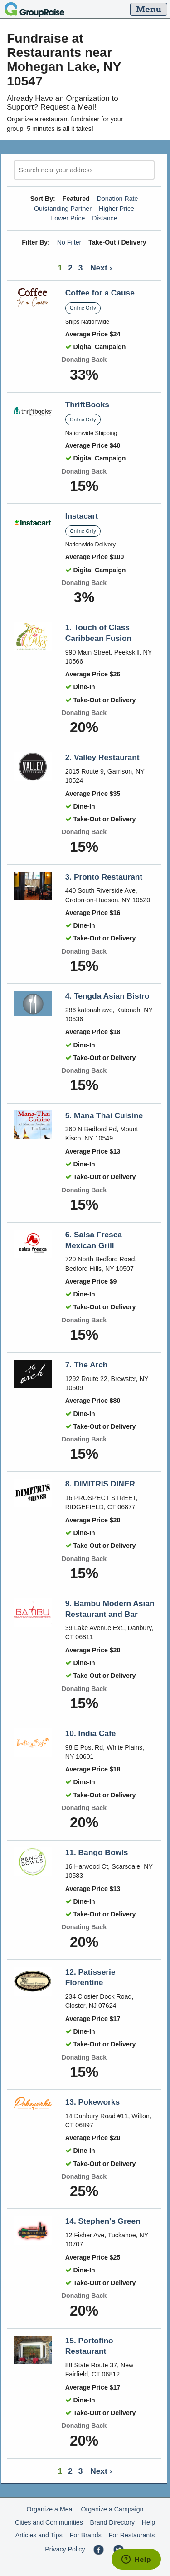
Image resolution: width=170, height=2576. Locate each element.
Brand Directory (112, 2522)
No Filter (69, 242)
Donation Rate (117, 198)
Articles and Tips (39, 2535)
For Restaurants (132, 2535)
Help (148, 2522)
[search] (84, 170)
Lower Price (68, 218)
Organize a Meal (50, 2509)
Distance (104, 218)
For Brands (86, 2535)
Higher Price (116, 208)
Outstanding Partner (63, 208)
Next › (101, 267)
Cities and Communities (49, 2522)
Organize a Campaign (112, 2509)
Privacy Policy (65, 2549)
